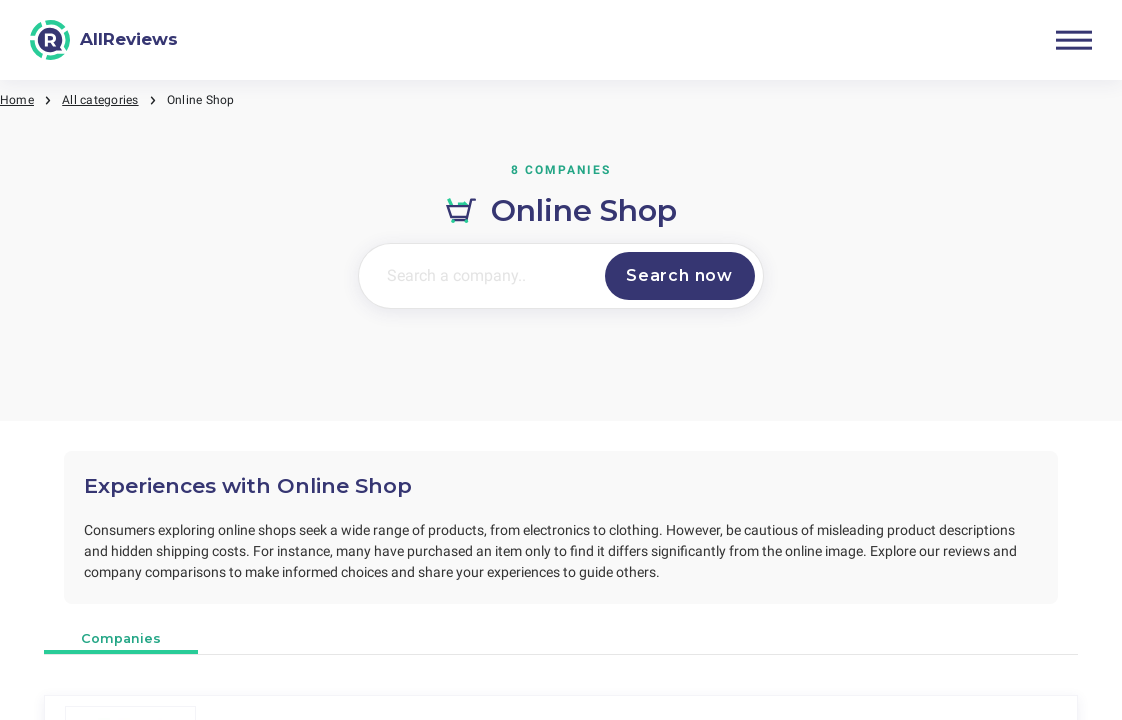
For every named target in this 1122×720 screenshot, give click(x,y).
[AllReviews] (104, 40)
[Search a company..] (478, 276)
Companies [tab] (121, 638)
